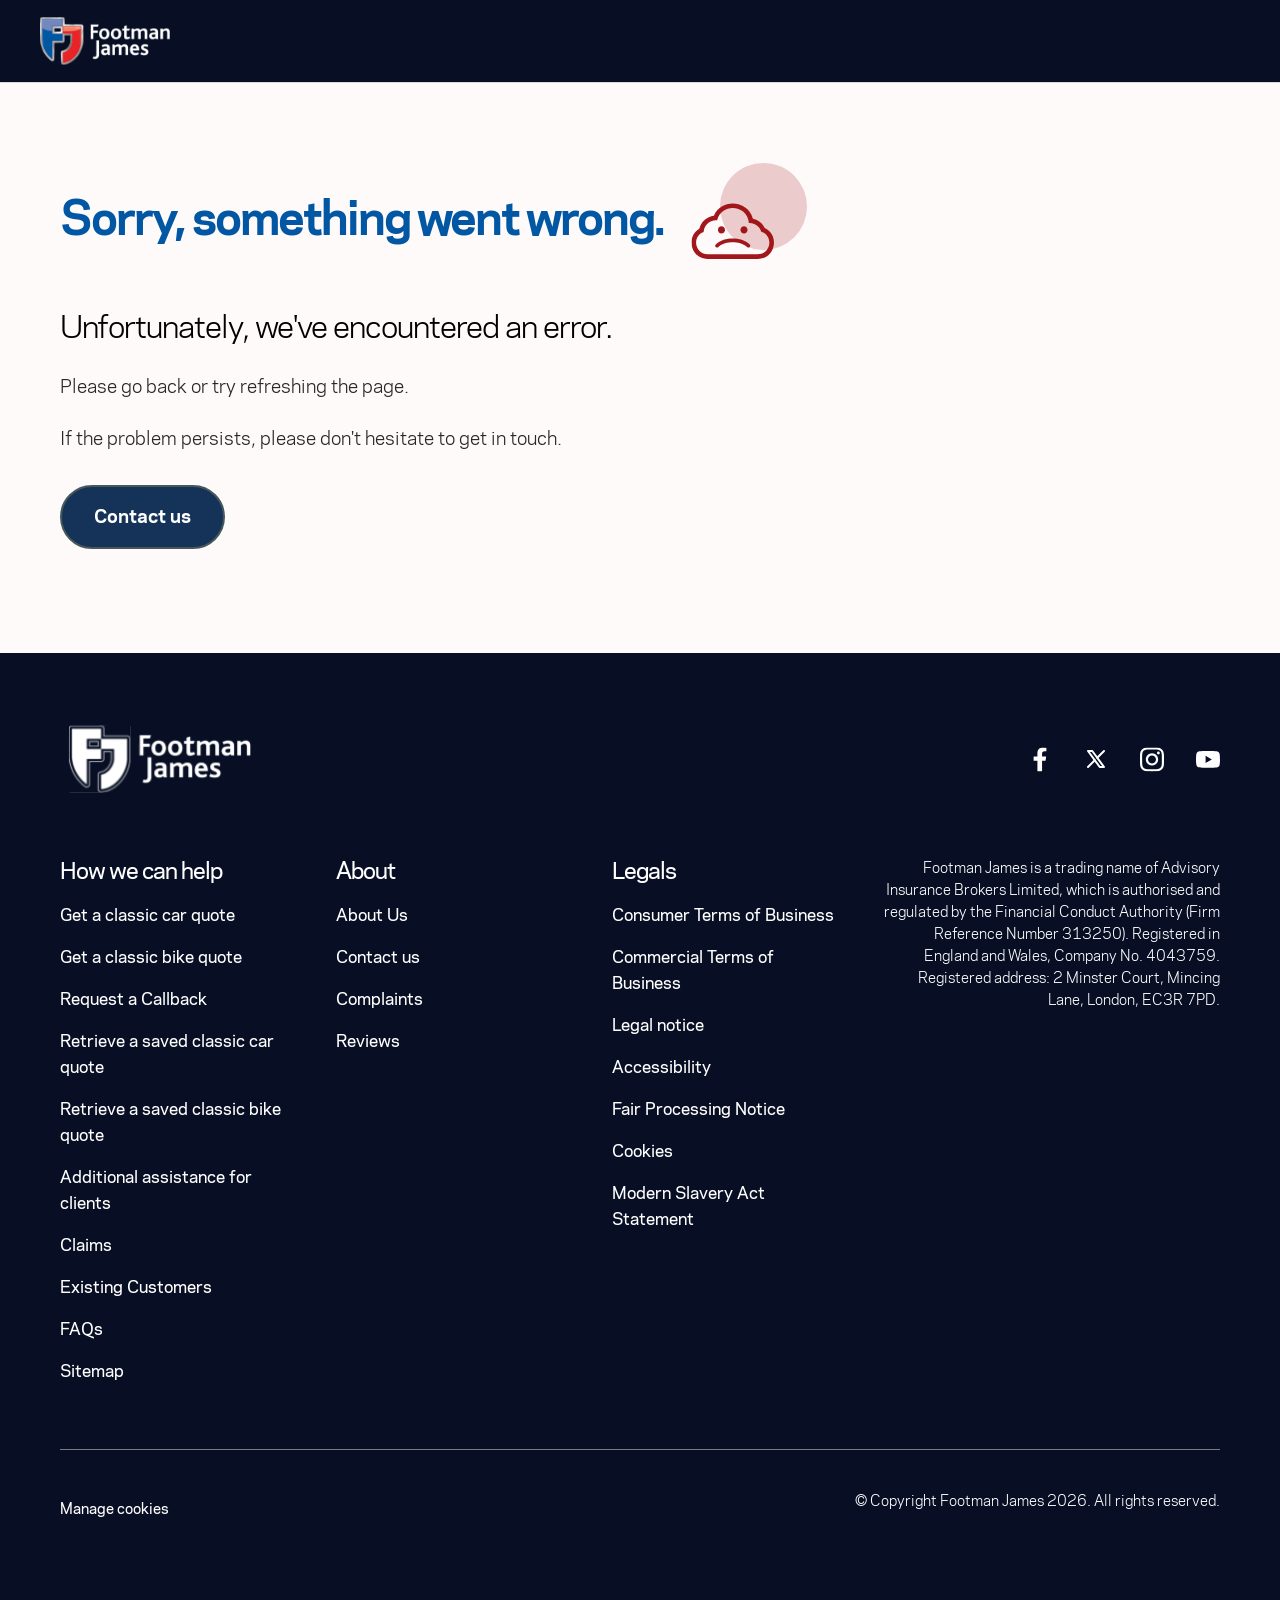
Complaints (379, 999)
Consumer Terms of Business (723, 915)
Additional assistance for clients (156, 1190)
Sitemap (92, 1371)
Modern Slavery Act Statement (688, 1206)
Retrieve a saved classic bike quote (170, 1122)
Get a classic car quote (147, 915)
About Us (372, 915)
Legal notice (658, 1025)
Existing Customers (136, 1287)
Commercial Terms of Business (693, 970)
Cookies (642, 1151)
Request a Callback (133, 999)
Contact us (142, 516)
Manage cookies (114, 1509)
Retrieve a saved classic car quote (167, 1054)
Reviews (368, 1041)
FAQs (81, 1329)
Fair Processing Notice (698, 1109)
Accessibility (661, 1067)
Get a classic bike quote (151, 957)
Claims (86, 1245)
